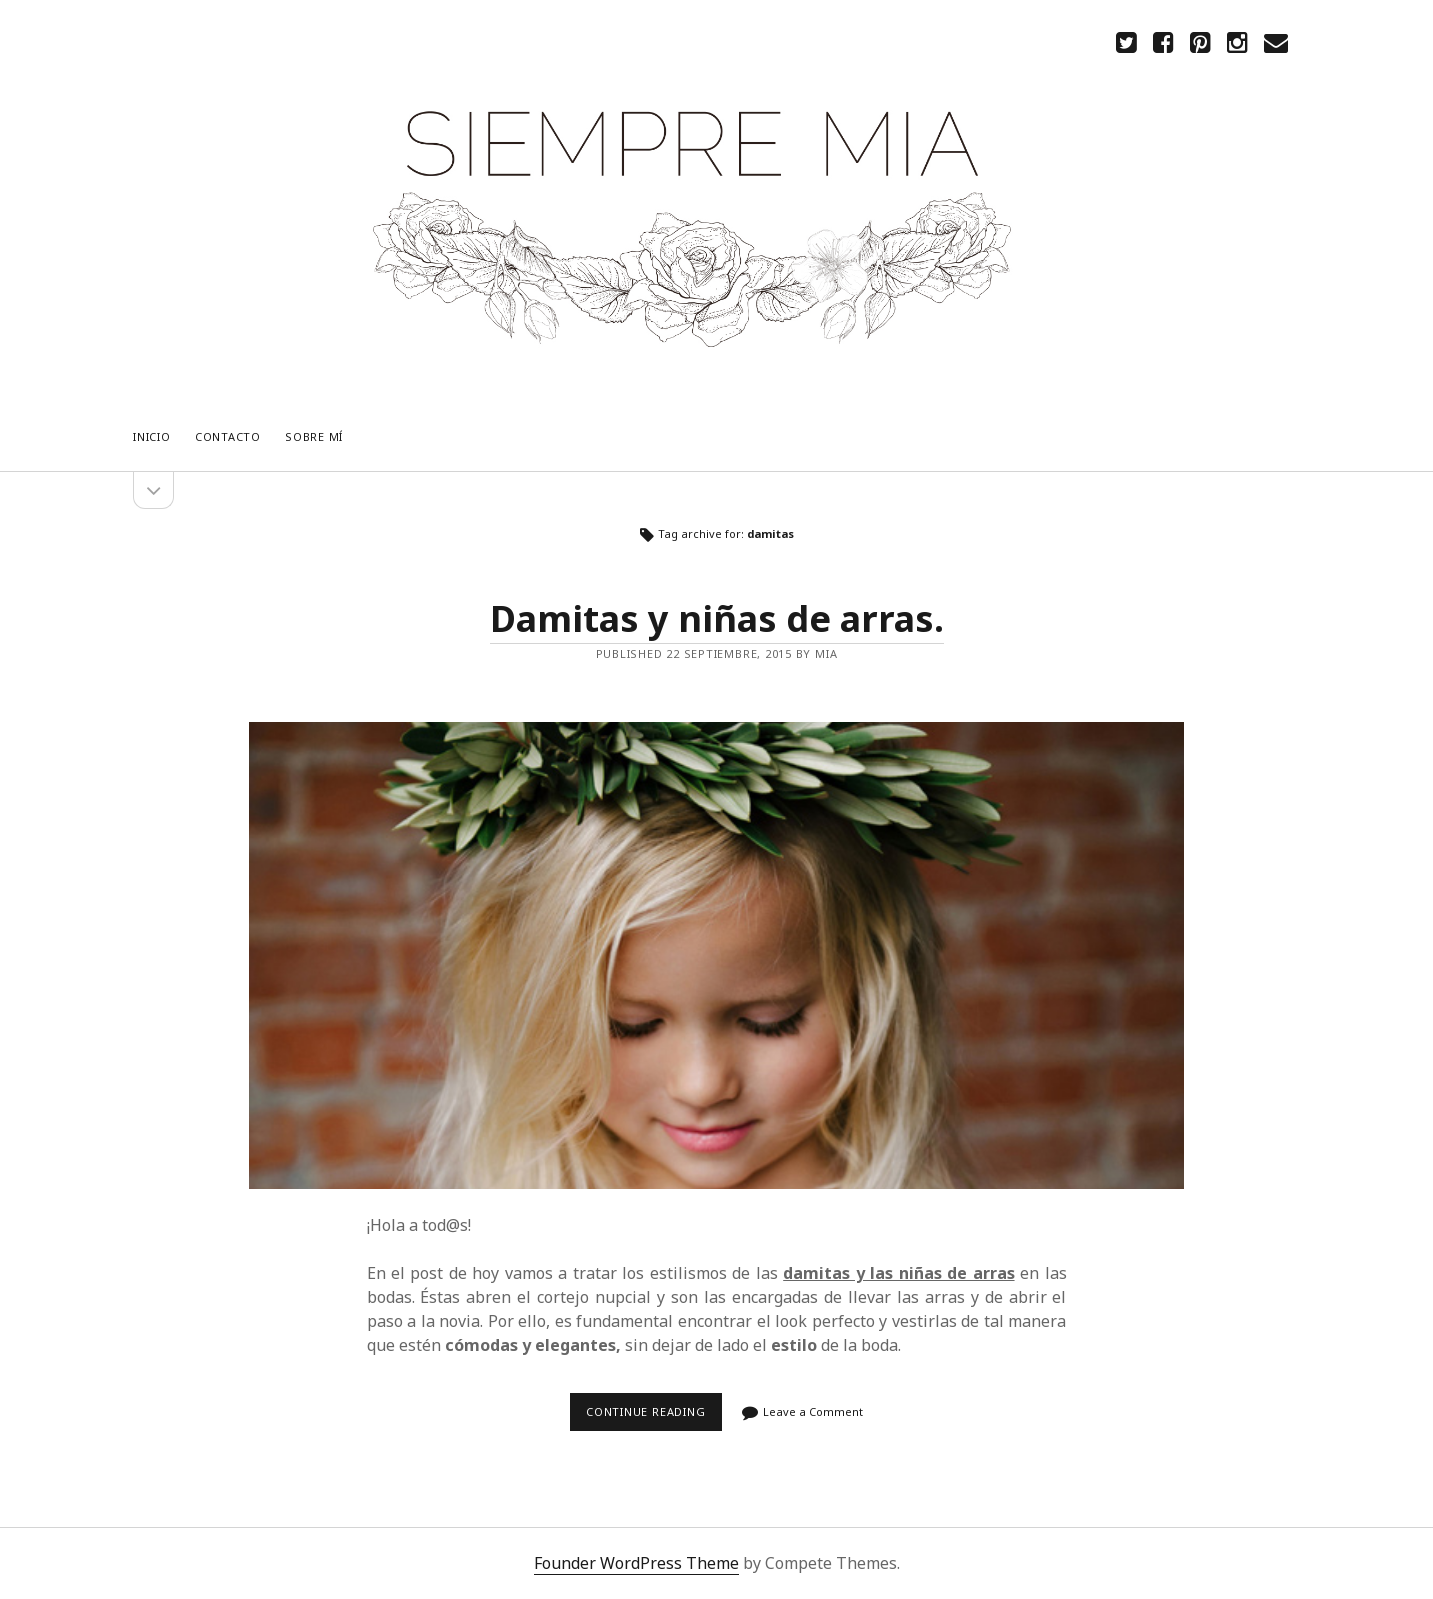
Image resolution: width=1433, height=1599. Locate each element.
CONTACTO (228, 436)
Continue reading (651, 1417)
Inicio (152, 436)
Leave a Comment (813, 1411)
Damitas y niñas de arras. (717, 618)
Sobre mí (314, 436)
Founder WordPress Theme (636, 1563)
